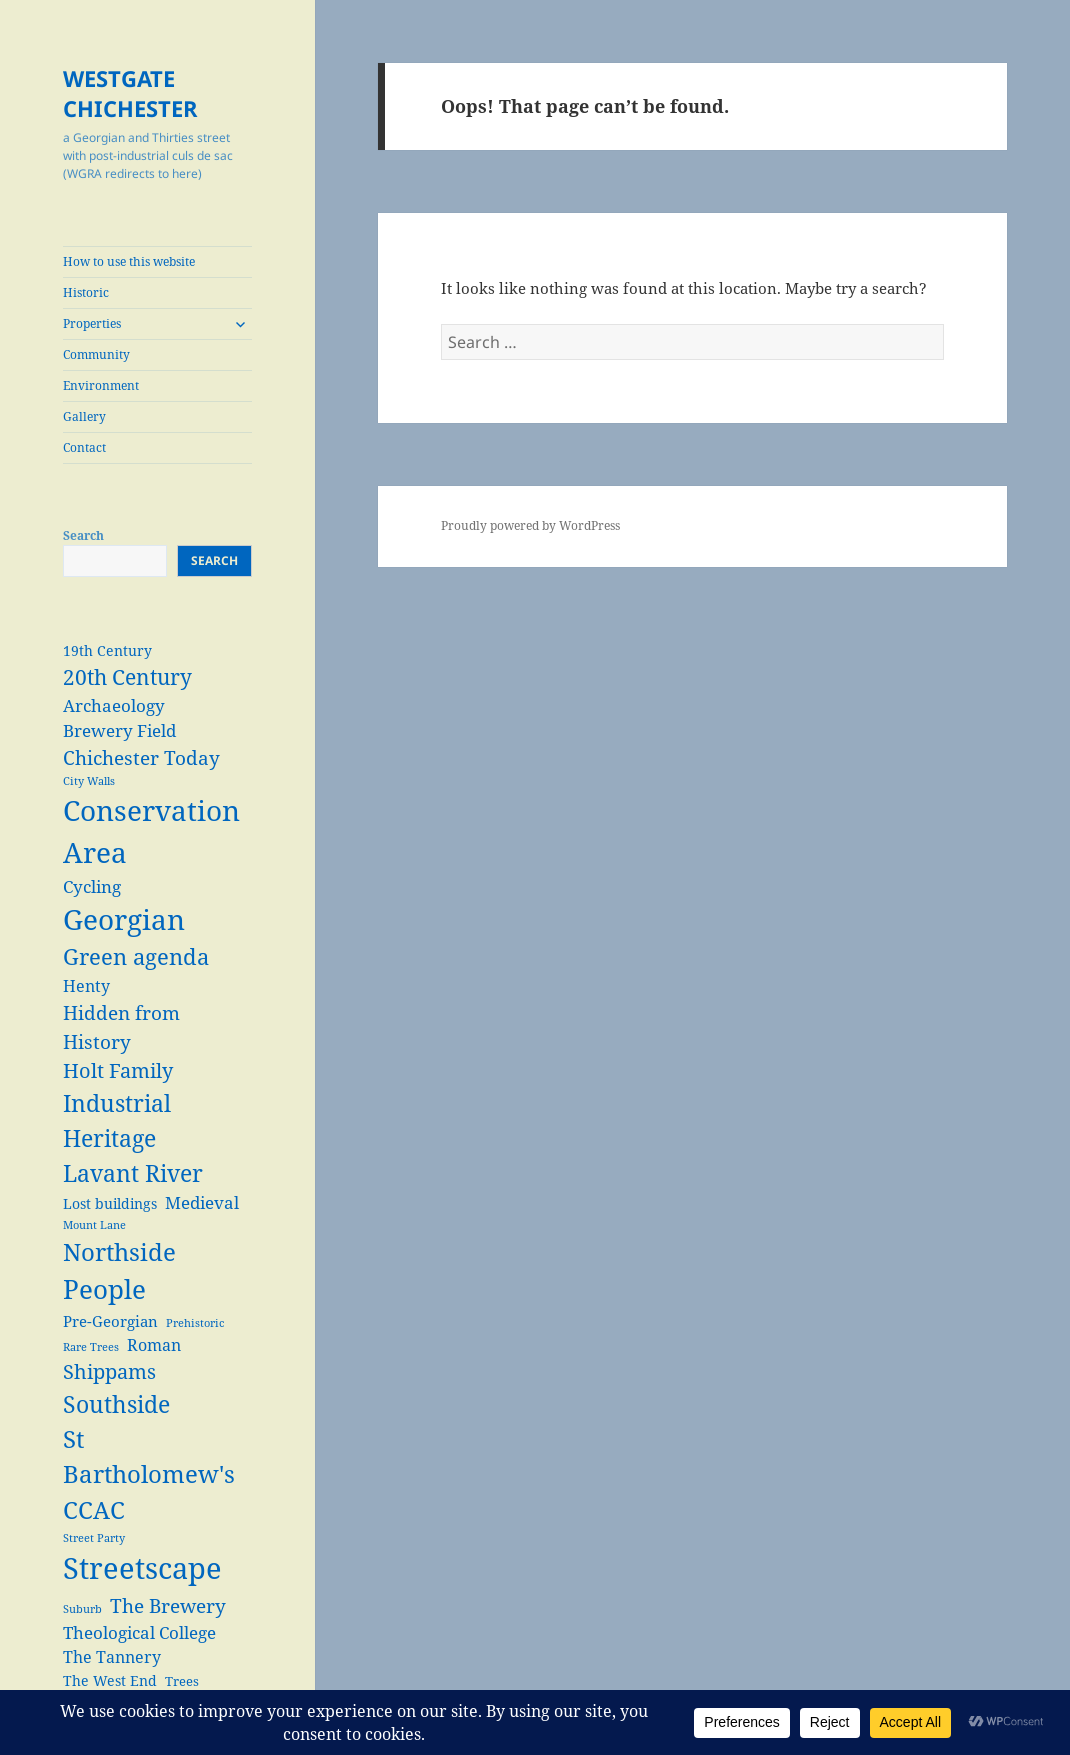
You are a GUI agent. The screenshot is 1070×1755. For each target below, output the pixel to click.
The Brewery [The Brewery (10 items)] (168, 1605)
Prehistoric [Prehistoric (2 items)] (195, 1323)
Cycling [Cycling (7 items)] (92, 886)
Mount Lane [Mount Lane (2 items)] (94, 1225)
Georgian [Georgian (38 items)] (124, 919)
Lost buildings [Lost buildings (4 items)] (110, 1203)
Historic (86, 292)
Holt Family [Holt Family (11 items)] (118, 1070)
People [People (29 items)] (104, 1289)
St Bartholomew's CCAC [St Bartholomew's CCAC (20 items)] (149, 1474)
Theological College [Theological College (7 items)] (139, 1632)
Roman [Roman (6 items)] (154, 1344)
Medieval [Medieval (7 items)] (202, 1202)
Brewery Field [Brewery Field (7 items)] (119, 730)
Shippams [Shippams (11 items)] (109, 1371)
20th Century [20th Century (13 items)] (127, 676)
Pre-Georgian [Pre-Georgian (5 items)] (110, 1321)
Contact (84, 447)
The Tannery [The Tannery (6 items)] (112, 1656)
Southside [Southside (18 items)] (116, 1404)
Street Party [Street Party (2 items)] (94, 1538)
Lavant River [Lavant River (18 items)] (133, 1173)
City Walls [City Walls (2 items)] (89, 781)
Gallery (84, 416)
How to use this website (129, 261)
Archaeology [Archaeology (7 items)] (114, 705)
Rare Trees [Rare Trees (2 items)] (91, 1347)
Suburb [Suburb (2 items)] (82, 1609)
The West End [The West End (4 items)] (110, 1680)
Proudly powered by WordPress (530, 525)
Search (83, 535)
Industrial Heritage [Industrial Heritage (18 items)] (117, 1120)
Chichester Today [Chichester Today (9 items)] (141, 757)
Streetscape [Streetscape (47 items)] (142, 1568)
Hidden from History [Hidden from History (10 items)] (121, 1027)
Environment (101, 385)
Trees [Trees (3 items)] (182, 1681)
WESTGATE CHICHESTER (130, 93)
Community (96, 354)
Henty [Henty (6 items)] (86, 985)
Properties (92, 323)
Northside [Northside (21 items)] (119, 1251)
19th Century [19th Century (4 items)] (107, 650)
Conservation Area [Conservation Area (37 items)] (151, 831)
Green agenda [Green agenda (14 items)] (136, 956)
